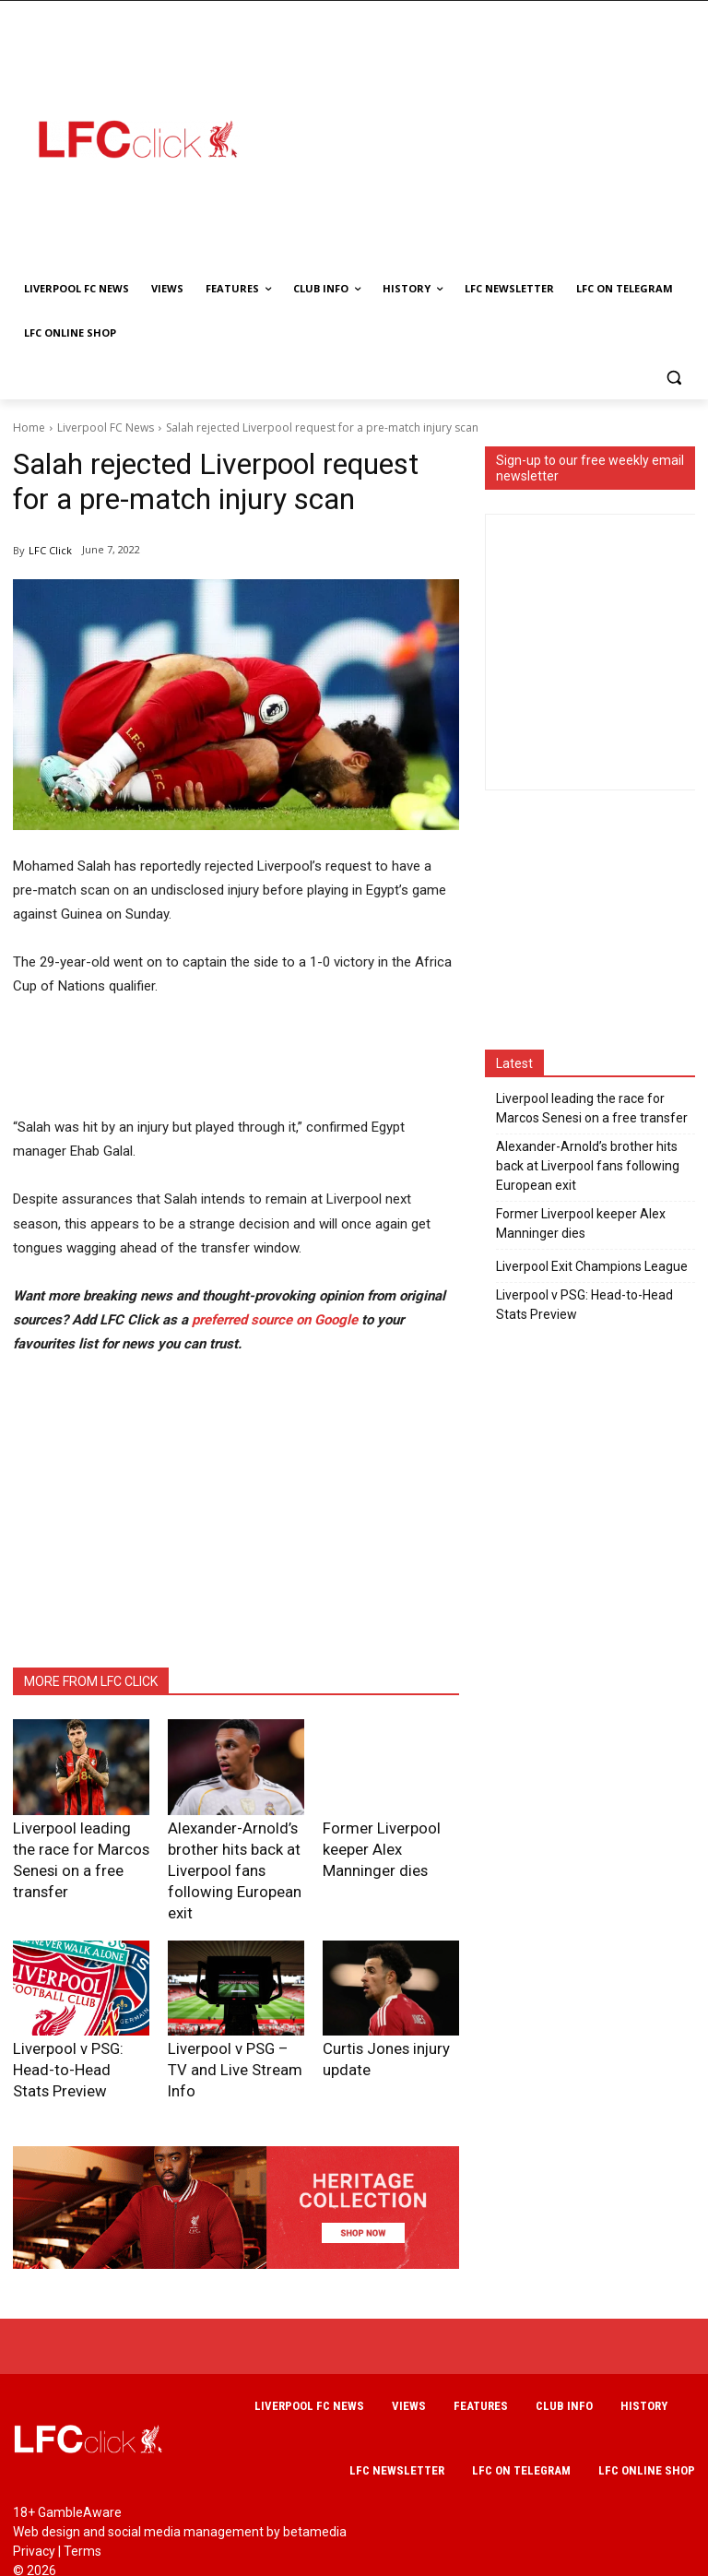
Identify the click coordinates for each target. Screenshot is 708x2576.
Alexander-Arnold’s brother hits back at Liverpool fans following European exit (587, 1166)
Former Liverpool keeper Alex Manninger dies (581, 1223)
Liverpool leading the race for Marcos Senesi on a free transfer (74, 1845)
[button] (673, 377)
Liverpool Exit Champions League (592, 1266)
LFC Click (50, 550)
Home (29, 427)
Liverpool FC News (105, 427)
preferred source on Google (275, 1320)
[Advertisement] (486, 138)
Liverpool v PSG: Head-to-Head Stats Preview (584, 1305)
